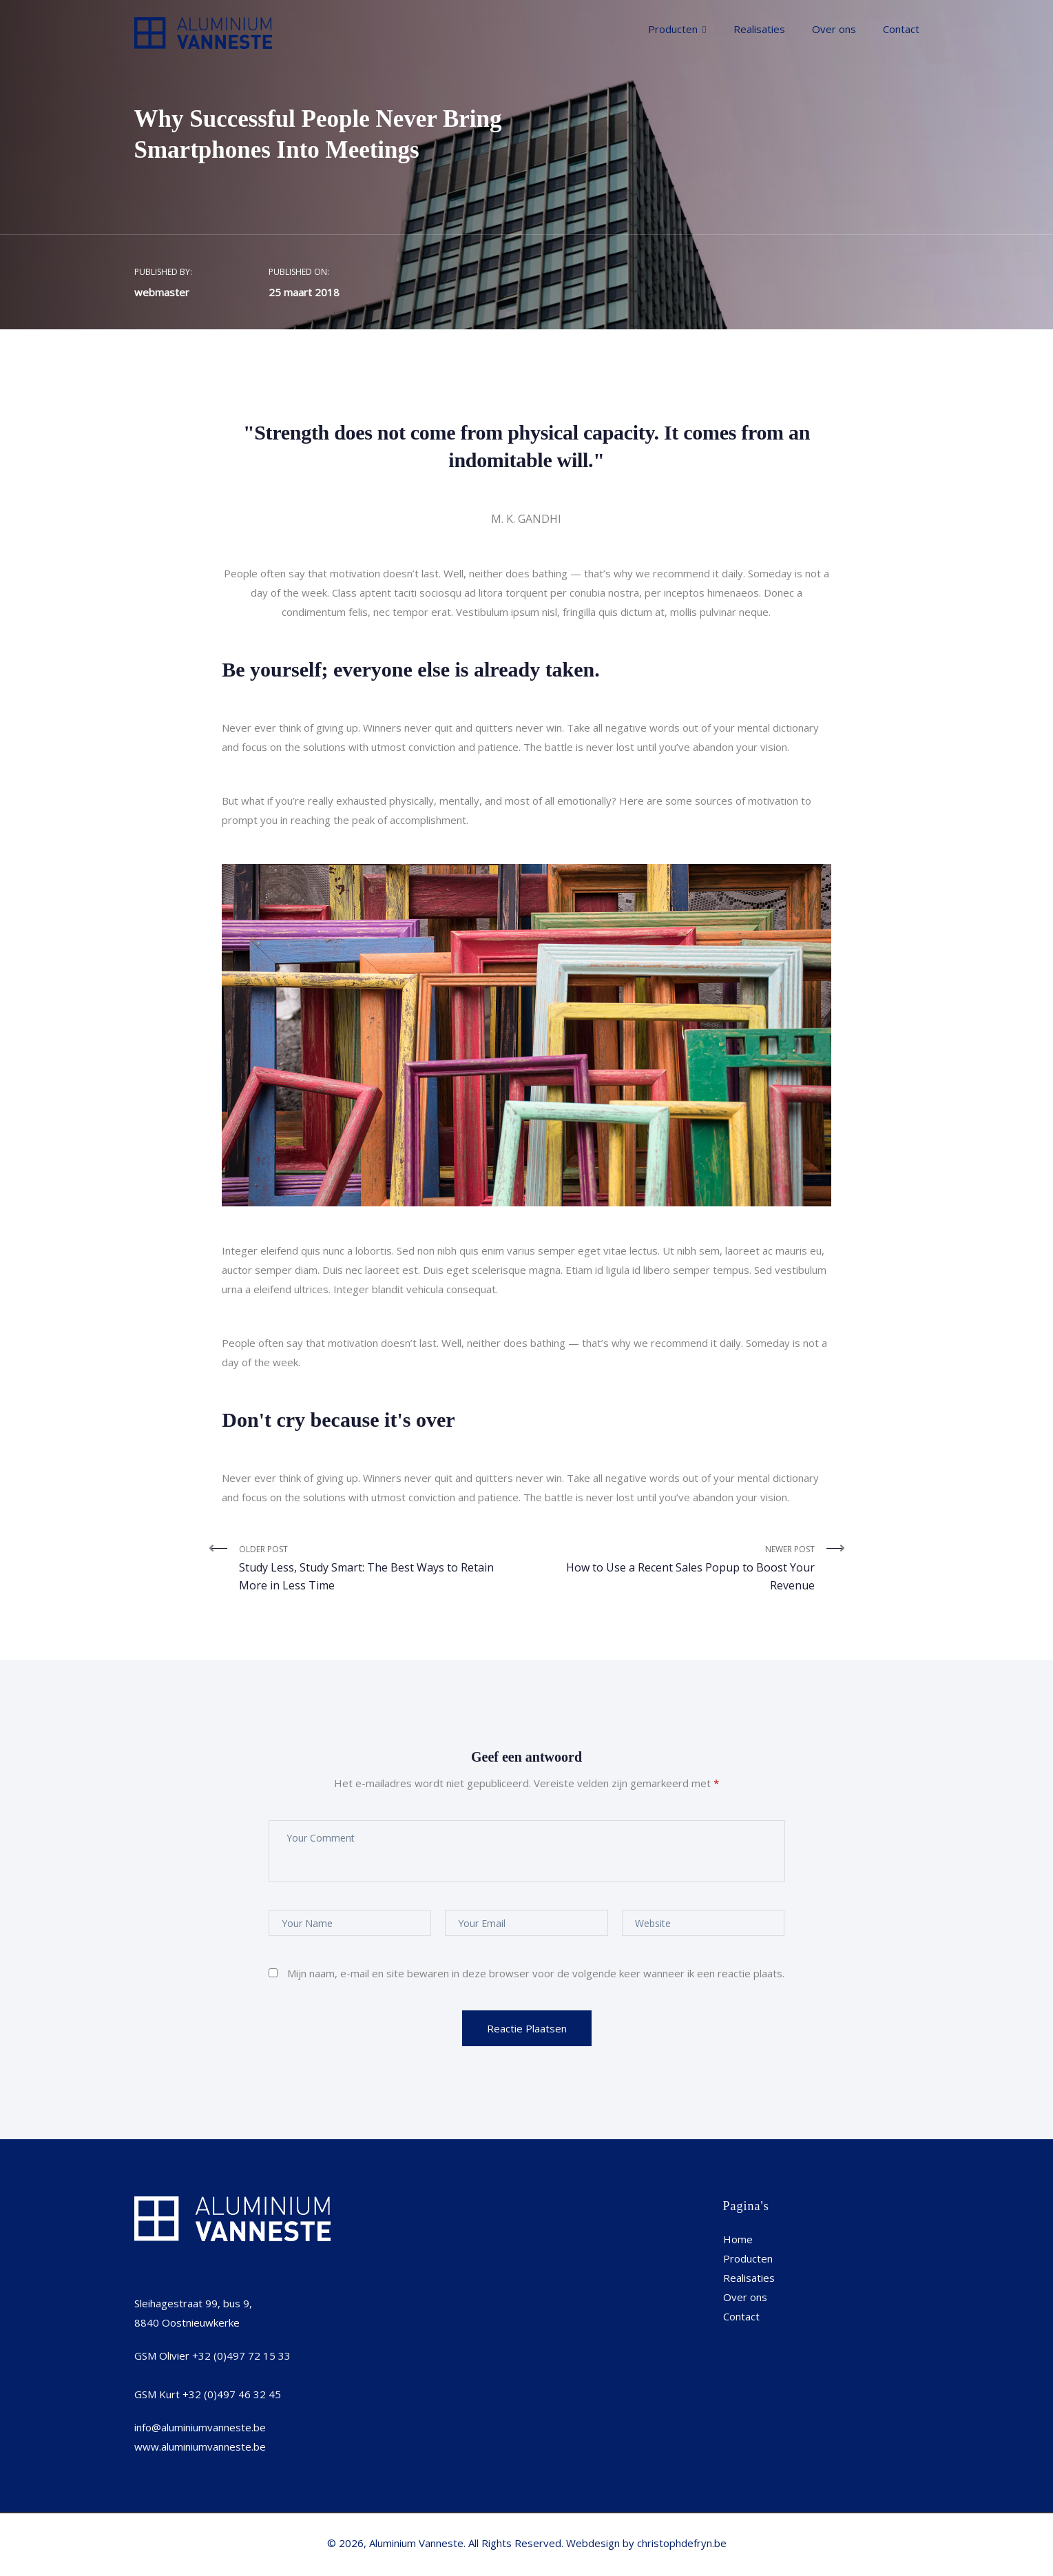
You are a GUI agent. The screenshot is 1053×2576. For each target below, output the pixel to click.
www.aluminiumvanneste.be (200, 2446)
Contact (901, 29)
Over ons (834, 29)
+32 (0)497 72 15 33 (241, 2355)
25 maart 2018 (304, 292)
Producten (673, 29)
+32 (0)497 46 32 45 (232, 2394)
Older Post (378, 1568)
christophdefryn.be (682, 2543)
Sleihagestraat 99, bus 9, (193, 2303)
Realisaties (759, 29)
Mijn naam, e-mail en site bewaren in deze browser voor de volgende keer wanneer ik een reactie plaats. (535, 1973)
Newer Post (676, 1568)
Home (738, 2239)
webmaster (161, 292)
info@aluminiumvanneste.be (200, 2427)
